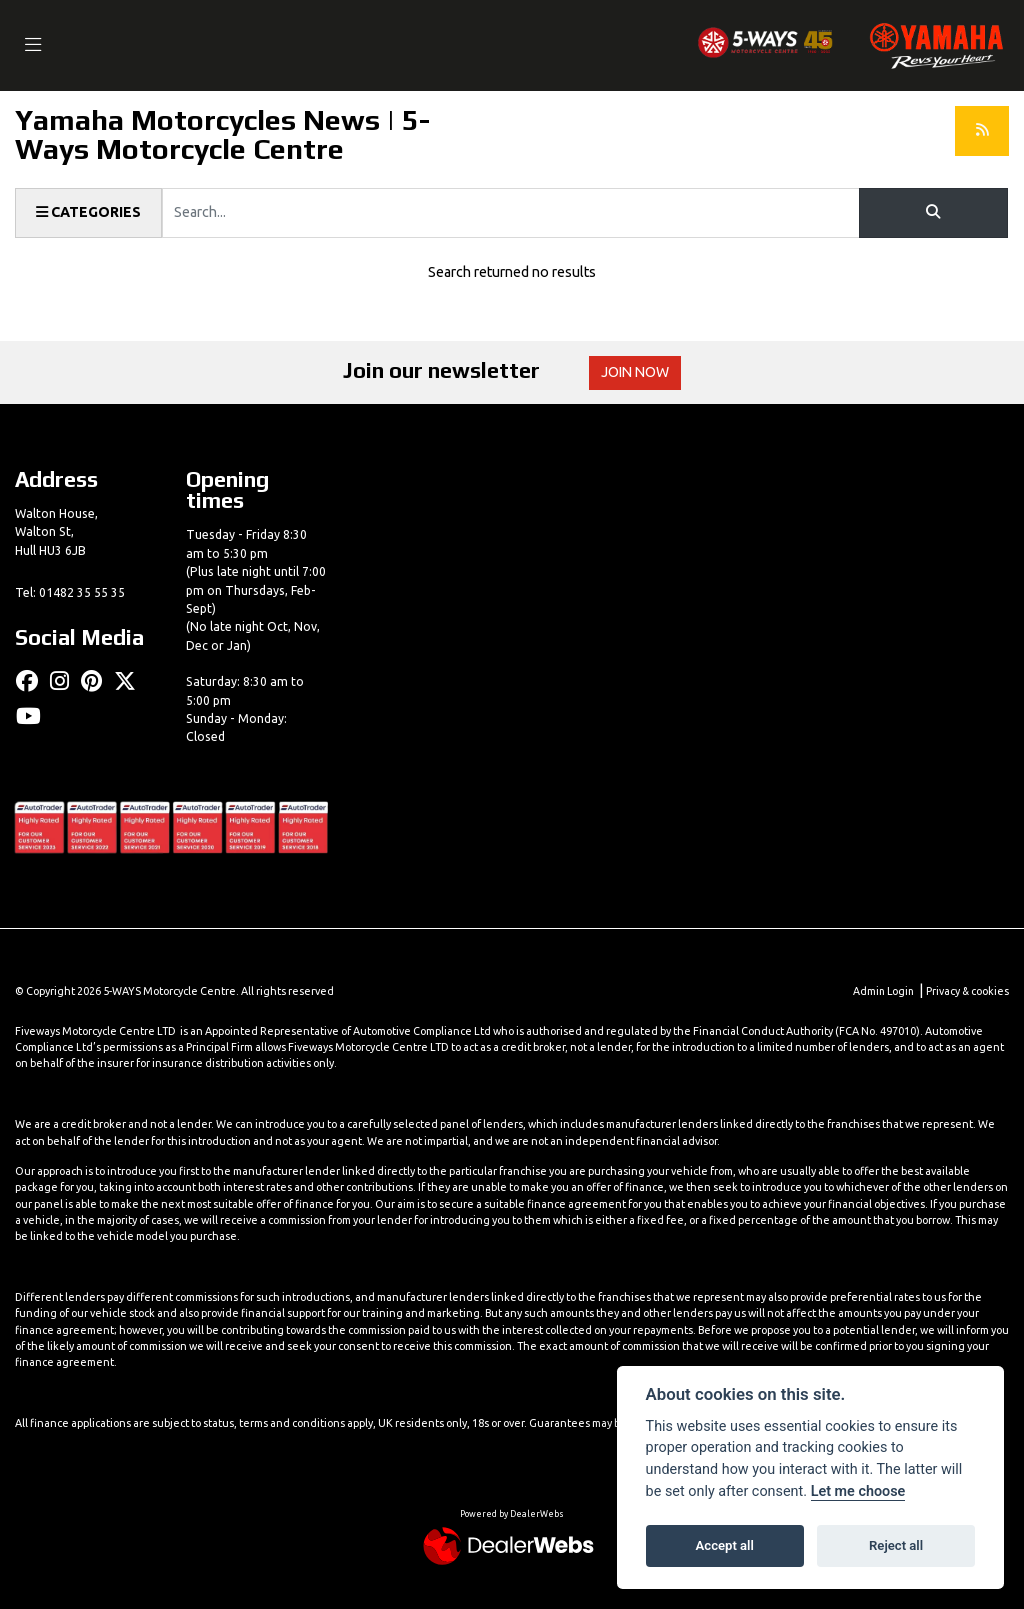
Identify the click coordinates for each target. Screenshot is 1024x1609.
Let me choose (858, 1491)
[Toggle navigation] (34, 45)
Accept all (725, 1545)
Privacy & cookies (967, 991)
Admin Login (881, 991)
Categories (89, 213)
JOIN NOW (636, 373)
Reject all (896, 1545)
